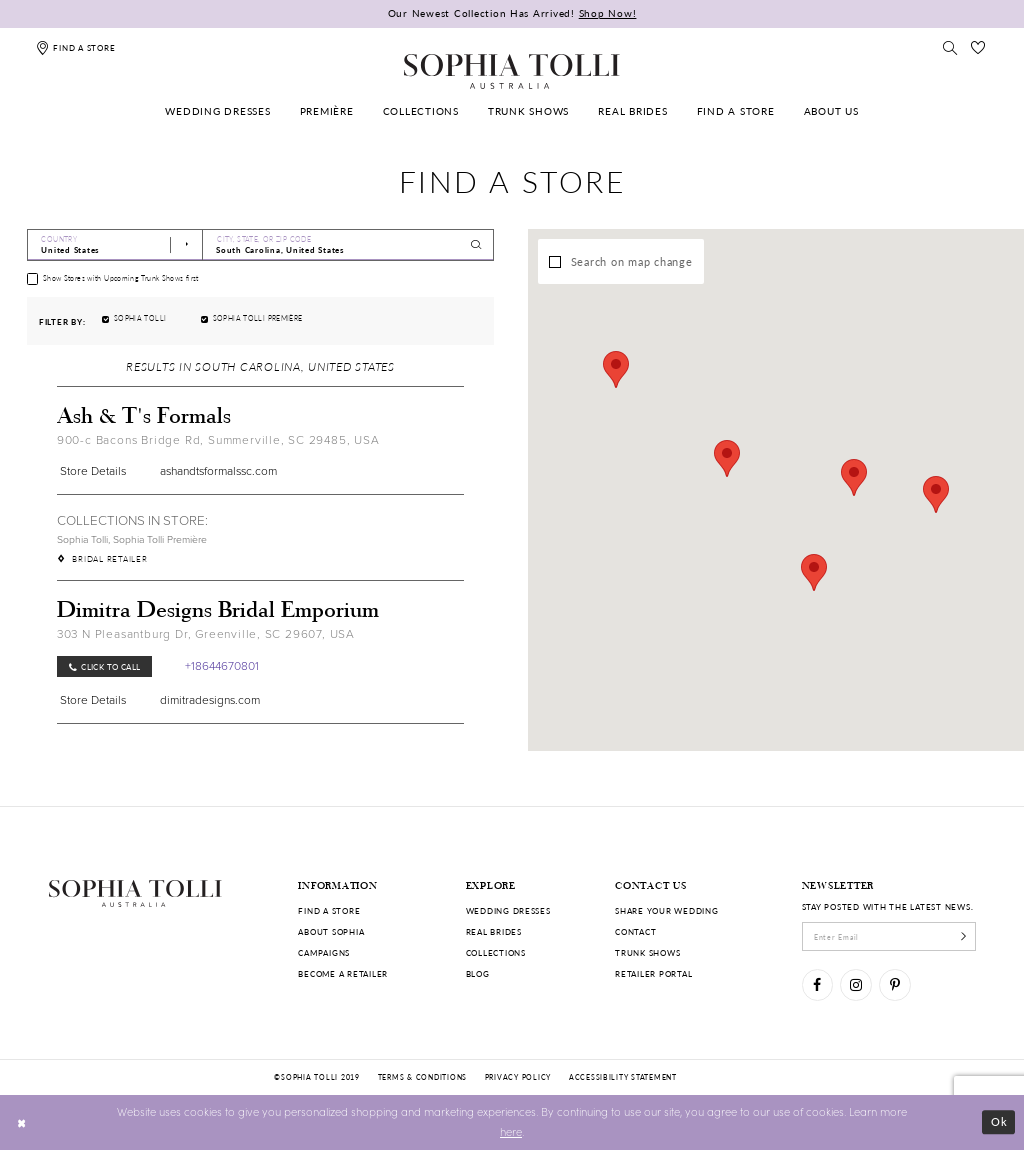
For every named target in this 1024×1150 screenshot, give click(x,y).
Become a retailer (343, 973)
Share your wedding (666, 910)
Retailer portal (653, 973)
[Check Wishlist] (979, 47)
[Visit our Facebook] (817, 984)
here (511, 1131)
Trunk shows (647, 952)
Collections (496, 952)
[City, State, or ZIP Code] (348, 245)
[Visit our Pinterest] (894, 984)
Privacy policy (518, 1077)
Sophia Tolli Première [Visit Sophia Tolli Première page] (160, 539)
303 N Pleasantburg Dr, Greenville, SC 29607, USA (206, 634)
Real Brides (494, 931)
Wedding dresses (508, 910)
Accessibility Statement (623, 1077)
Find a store (329, 910)
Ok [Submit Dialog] (999, 1121)
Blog (478, 973)
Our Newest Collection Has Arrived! (512, 13)
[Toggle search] (950, 47)
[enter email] (889, 936)
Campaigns (324, 952)
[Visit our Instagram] (855, 984)
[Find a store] (75, 47)
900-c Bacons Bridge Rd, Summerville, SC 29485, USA (218, 440)
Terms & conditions (422, 1077)
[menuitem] (218, 111)
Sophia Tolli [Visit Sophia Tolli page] (82, 539)
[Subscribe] (963, 936)
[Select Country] (115, 245)
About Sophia (331, 931)
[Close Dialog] (22, 1122)
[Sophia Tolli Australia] (512, 71)
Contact (635, 931)
